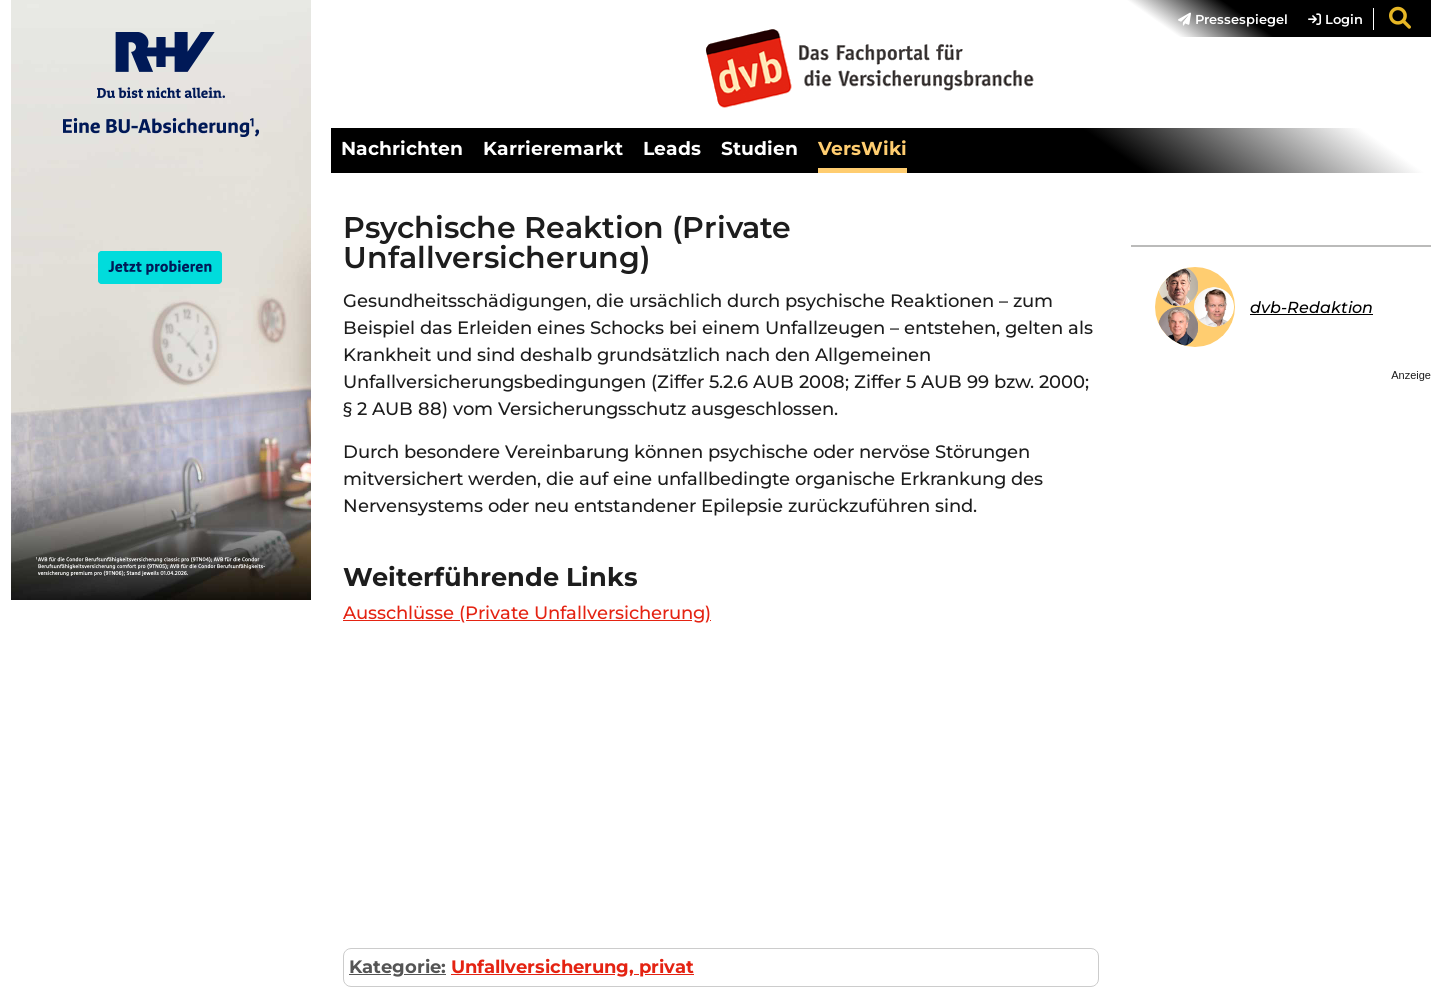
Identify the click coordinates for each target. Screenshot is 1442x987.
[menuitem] (1223, 19)
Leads (672, 148)
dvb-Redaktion (1311, 307)
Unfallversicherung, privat (572, 967)
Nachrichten (402, 148)
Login (1335, 19)
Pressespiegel (1233, 19)
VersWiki (862, 148)
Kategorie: (397, 967)
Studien (759, 148)
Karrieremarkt (553, 148)
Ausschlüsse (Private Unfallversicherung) (527, 613)
